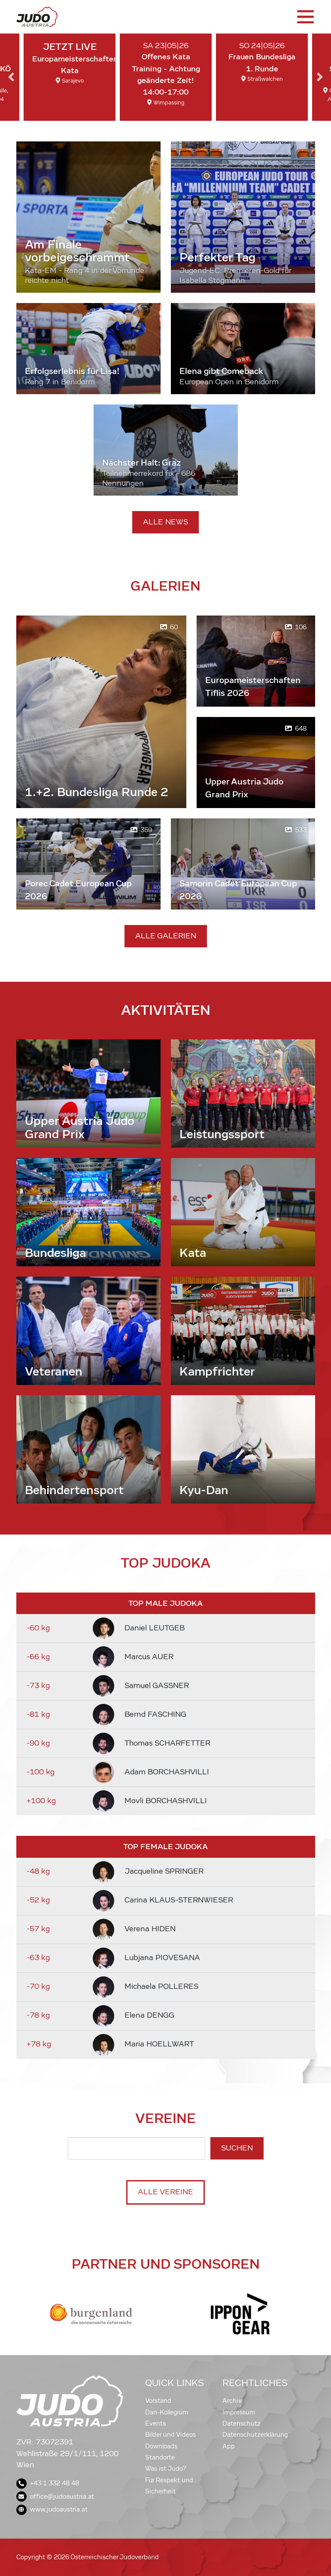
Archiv (232, 2400)
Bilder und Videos (170, 2434)
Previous (11, 77)
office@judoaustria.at (55, 2496)
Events (155, 2423)
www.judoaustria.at (52, 2509)
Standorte (160, 2457)
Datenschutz (241, 2423)
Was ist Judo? (165, 2468)
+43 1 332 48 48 (47, 2483)
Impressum (238, 2412)
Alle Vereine (165, 2191)
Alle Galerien (165, 935)
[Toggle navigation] (305, 16)
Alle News (165, 522)
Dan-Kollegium (166, 2412)
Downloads (161, 2446)
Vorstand (158, 2400)
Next (320, 77)
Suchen (237, 2148)
